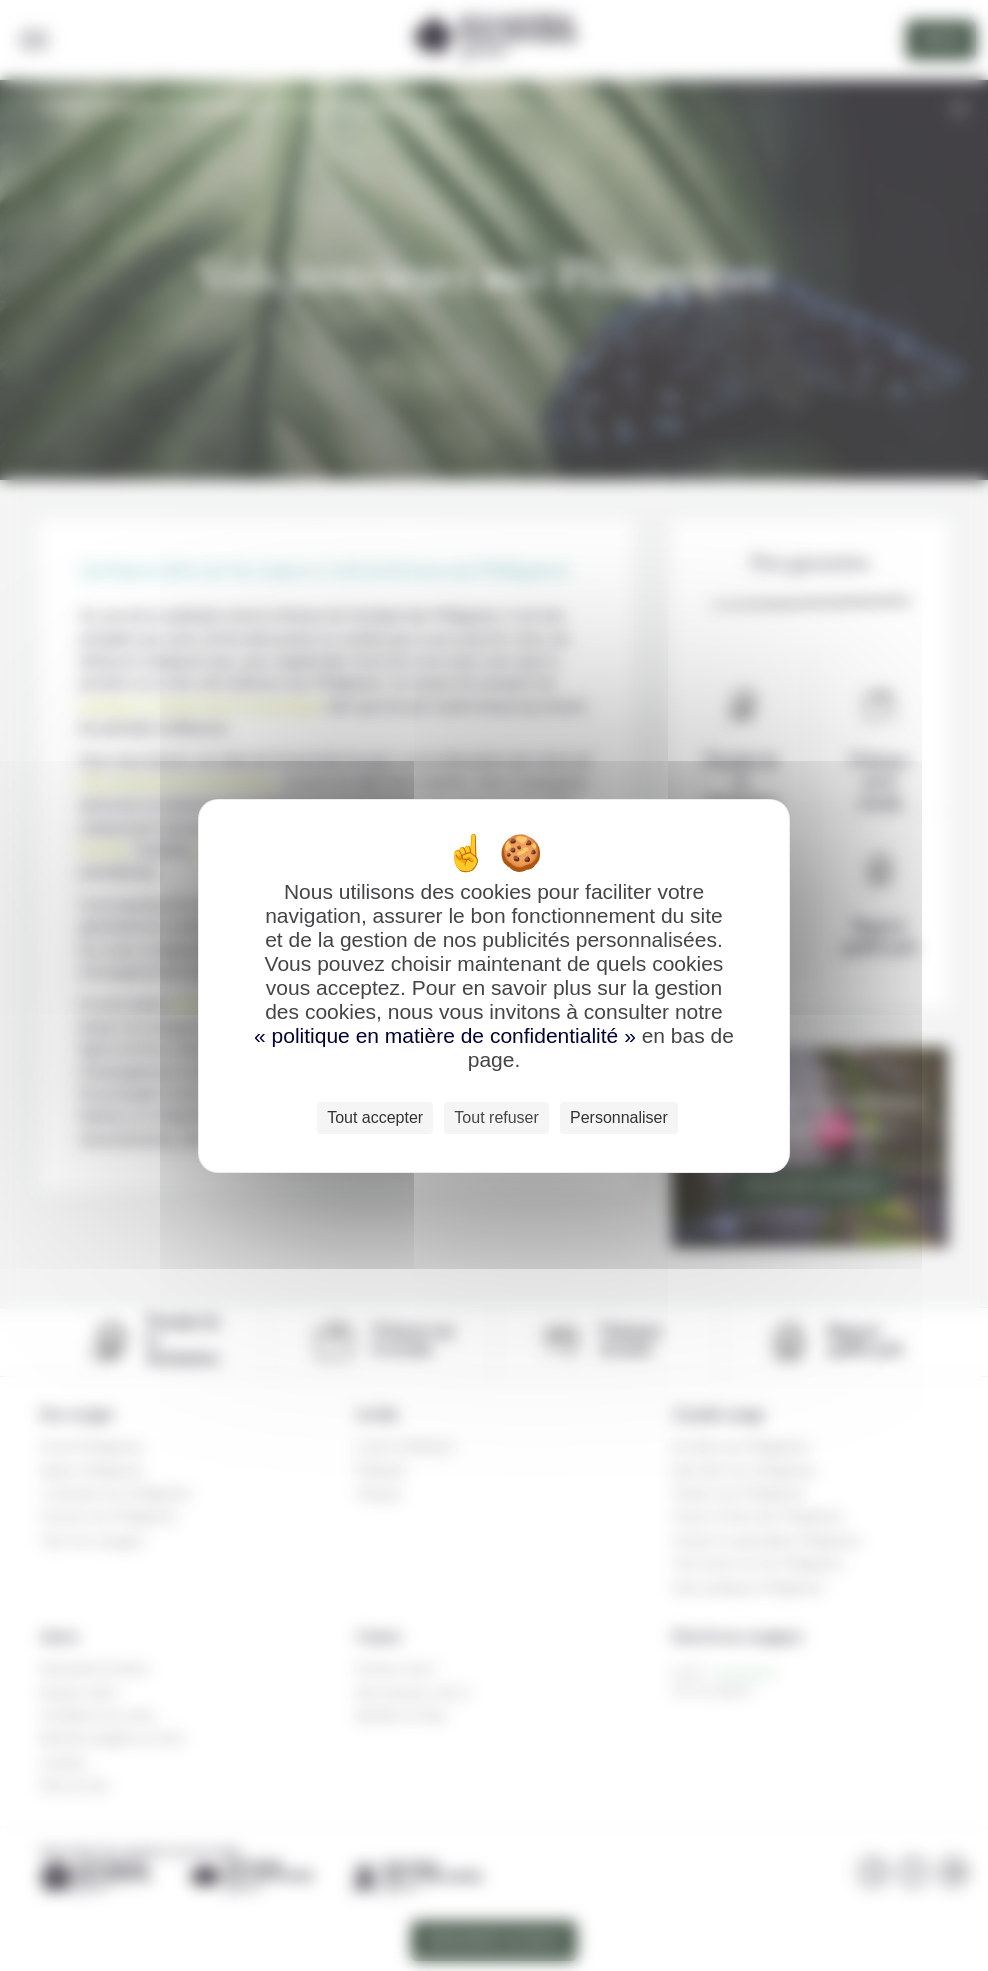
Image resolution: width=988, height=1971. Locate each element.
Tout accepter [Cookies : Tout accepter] (375, 1117)
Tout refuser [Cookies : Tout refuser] (496, 1117)
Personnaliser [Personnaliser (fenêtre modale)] (619, 1117)
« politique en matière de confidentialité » (448, 1035)
